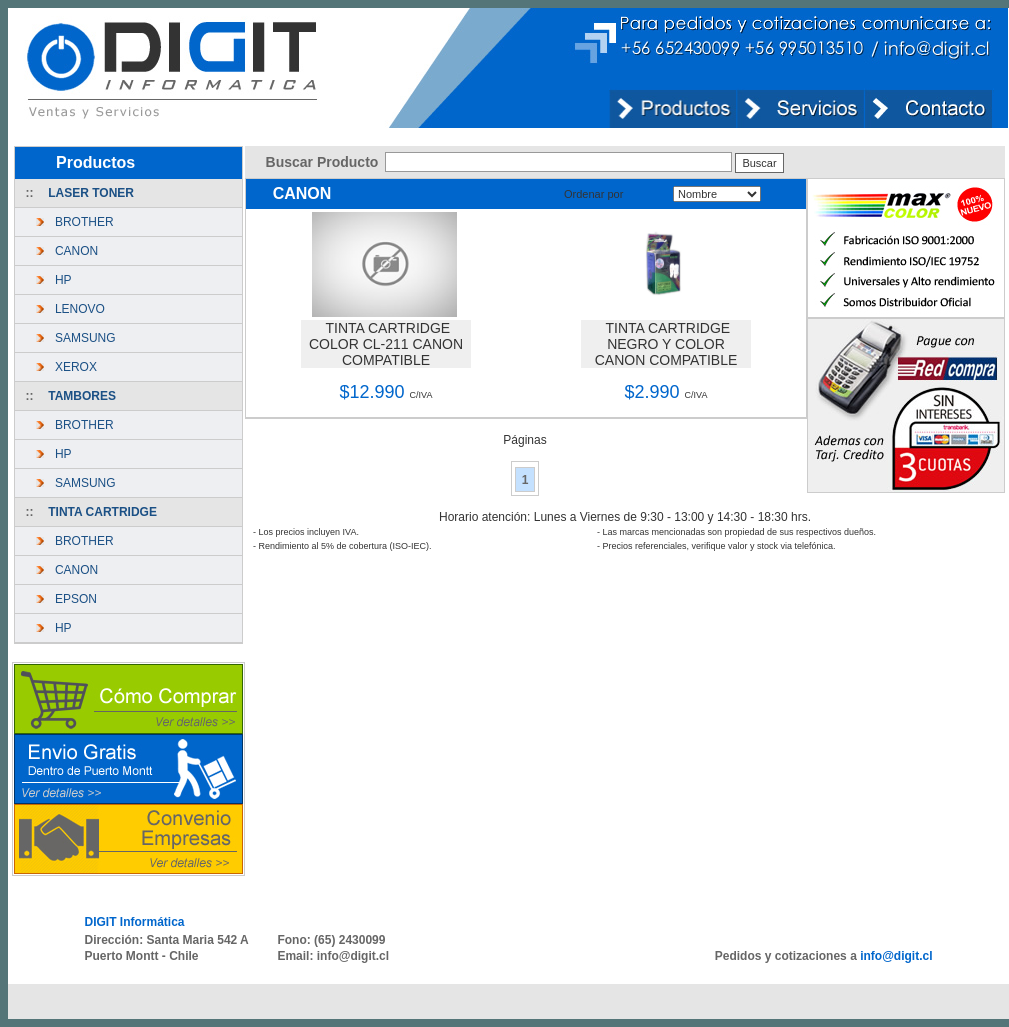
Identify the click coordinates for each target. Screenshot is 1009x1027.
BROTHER (80, 222)
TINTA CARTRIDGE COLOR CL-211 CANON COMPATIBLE (386, 344)
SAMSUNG (81, 338)
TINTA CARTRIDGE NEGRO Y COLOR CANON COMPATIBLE (666, 344)
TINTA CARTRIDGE (102, 512)
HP (59, 280)
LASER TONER (91, 193)
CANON (73, 251)
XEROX (72, 367)
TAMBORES (82, 396)
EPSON (72, 599)
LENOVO (76, 309)
